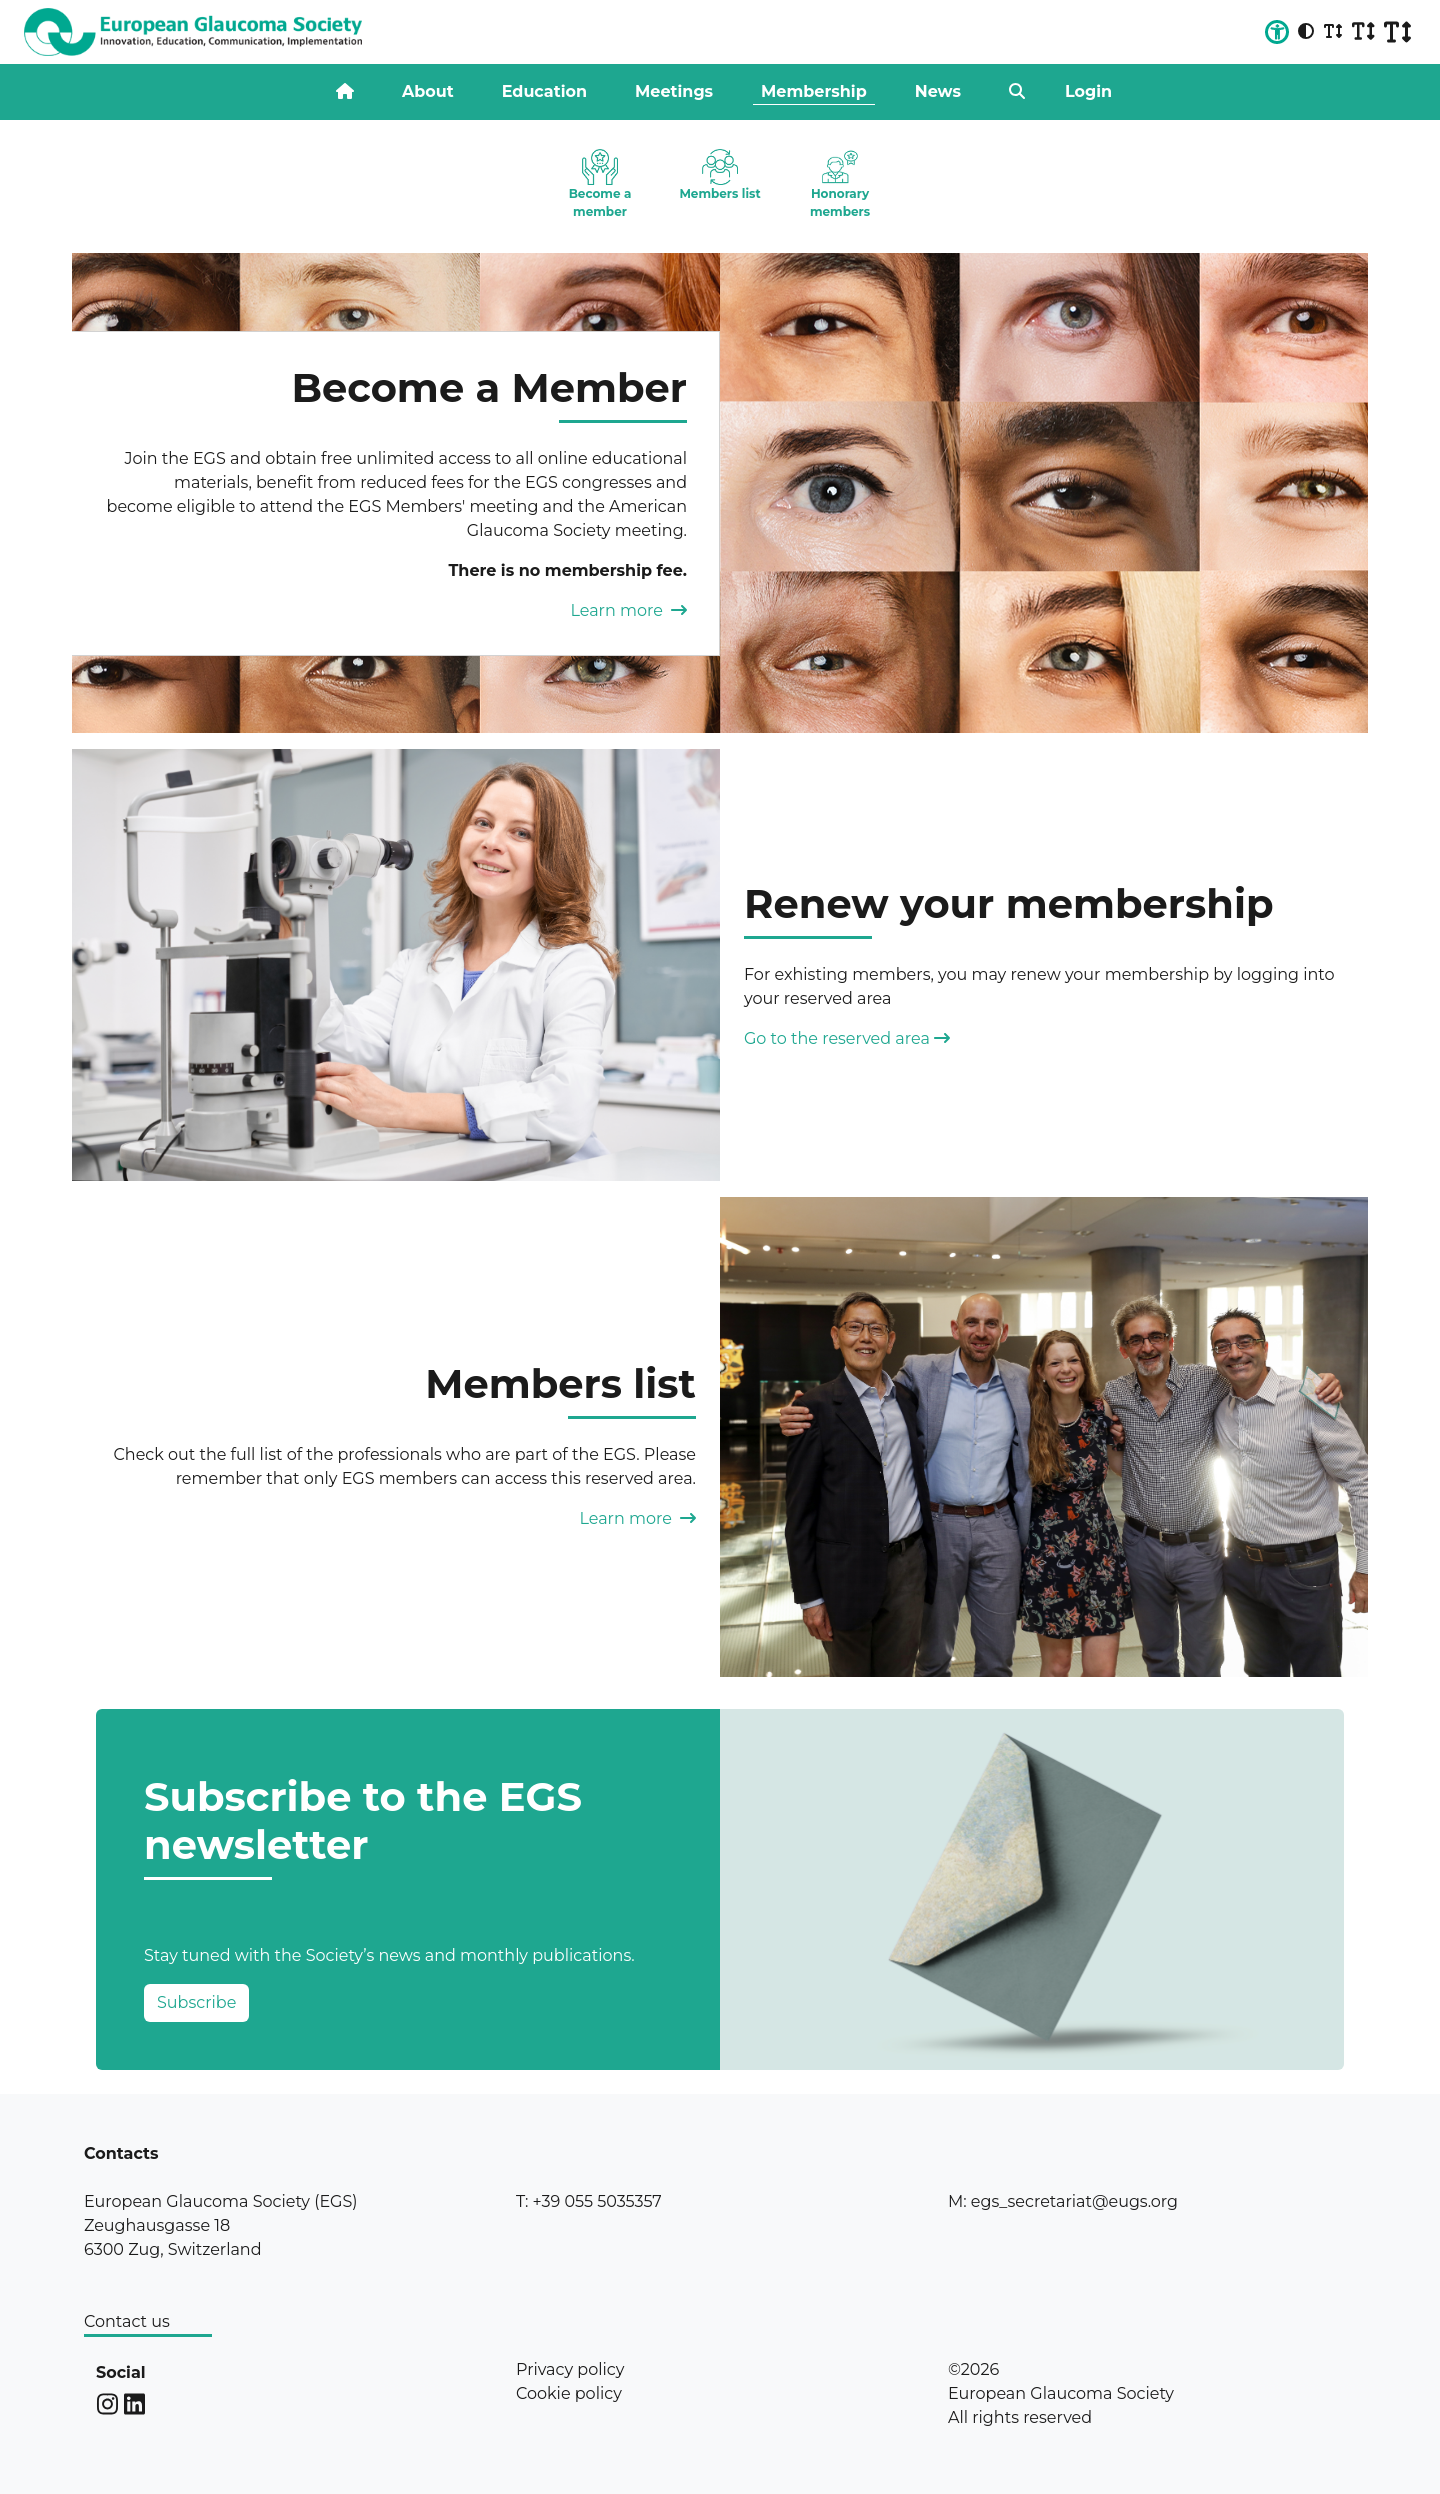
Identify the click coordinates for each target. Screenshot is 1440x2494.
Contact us (127, 2321)
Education (544, 91)
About (428, 91)
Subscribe (196, 2002)
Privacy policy (570, 2369)
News (938, 91)
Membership (814, 91)
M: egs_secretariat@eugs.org (1063, 2201)
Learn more (628, 610)
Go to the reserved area (847, 1038)
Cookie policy (569, 2393)
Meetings (674, 91)
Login (1088, 91)
